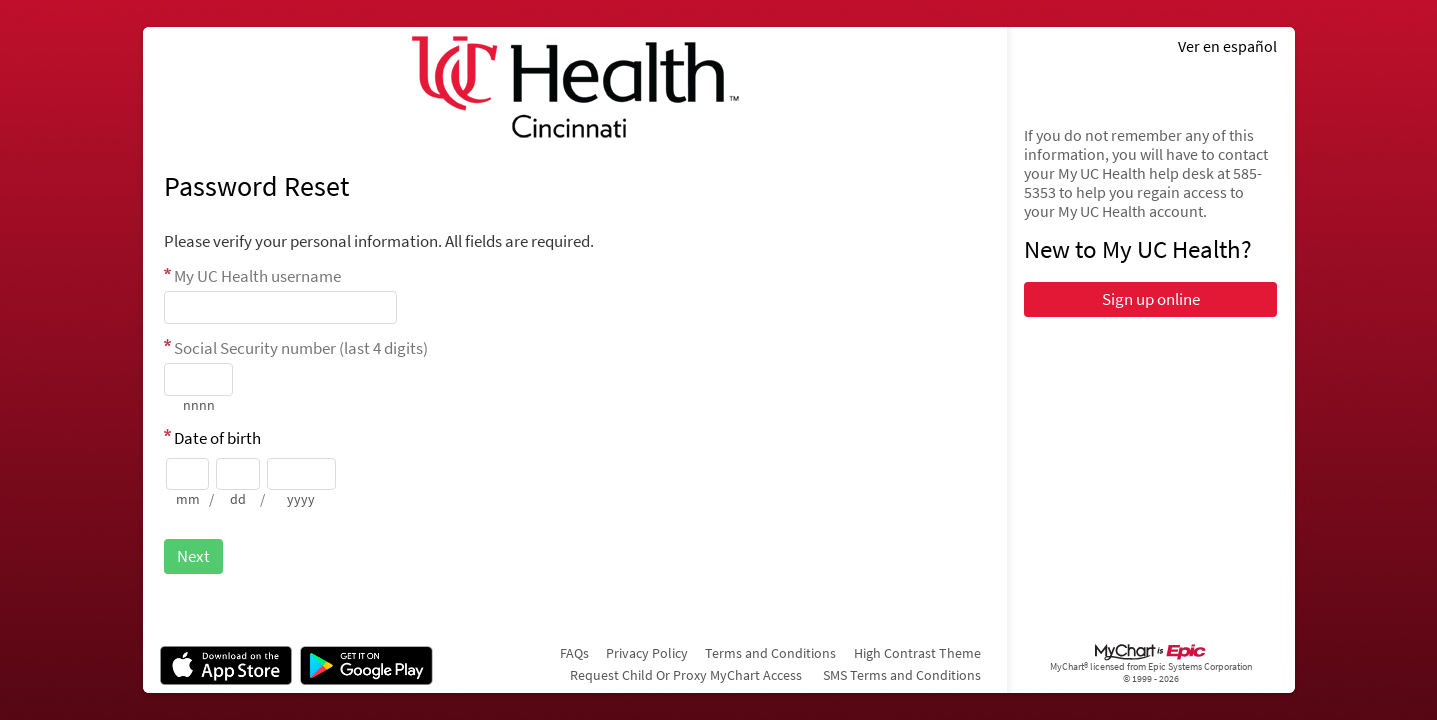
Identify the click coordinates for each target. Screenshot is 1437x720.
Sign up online (1151, 299)
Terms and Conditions (770, 653)
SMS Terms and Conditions (902, 675)
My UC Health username (257, 276)
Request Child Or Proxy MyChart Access (686, 675)
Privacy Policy (647, 653)
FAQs (574, 653)
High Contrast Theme (917, 653)
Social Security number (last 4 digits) (301, 348)
